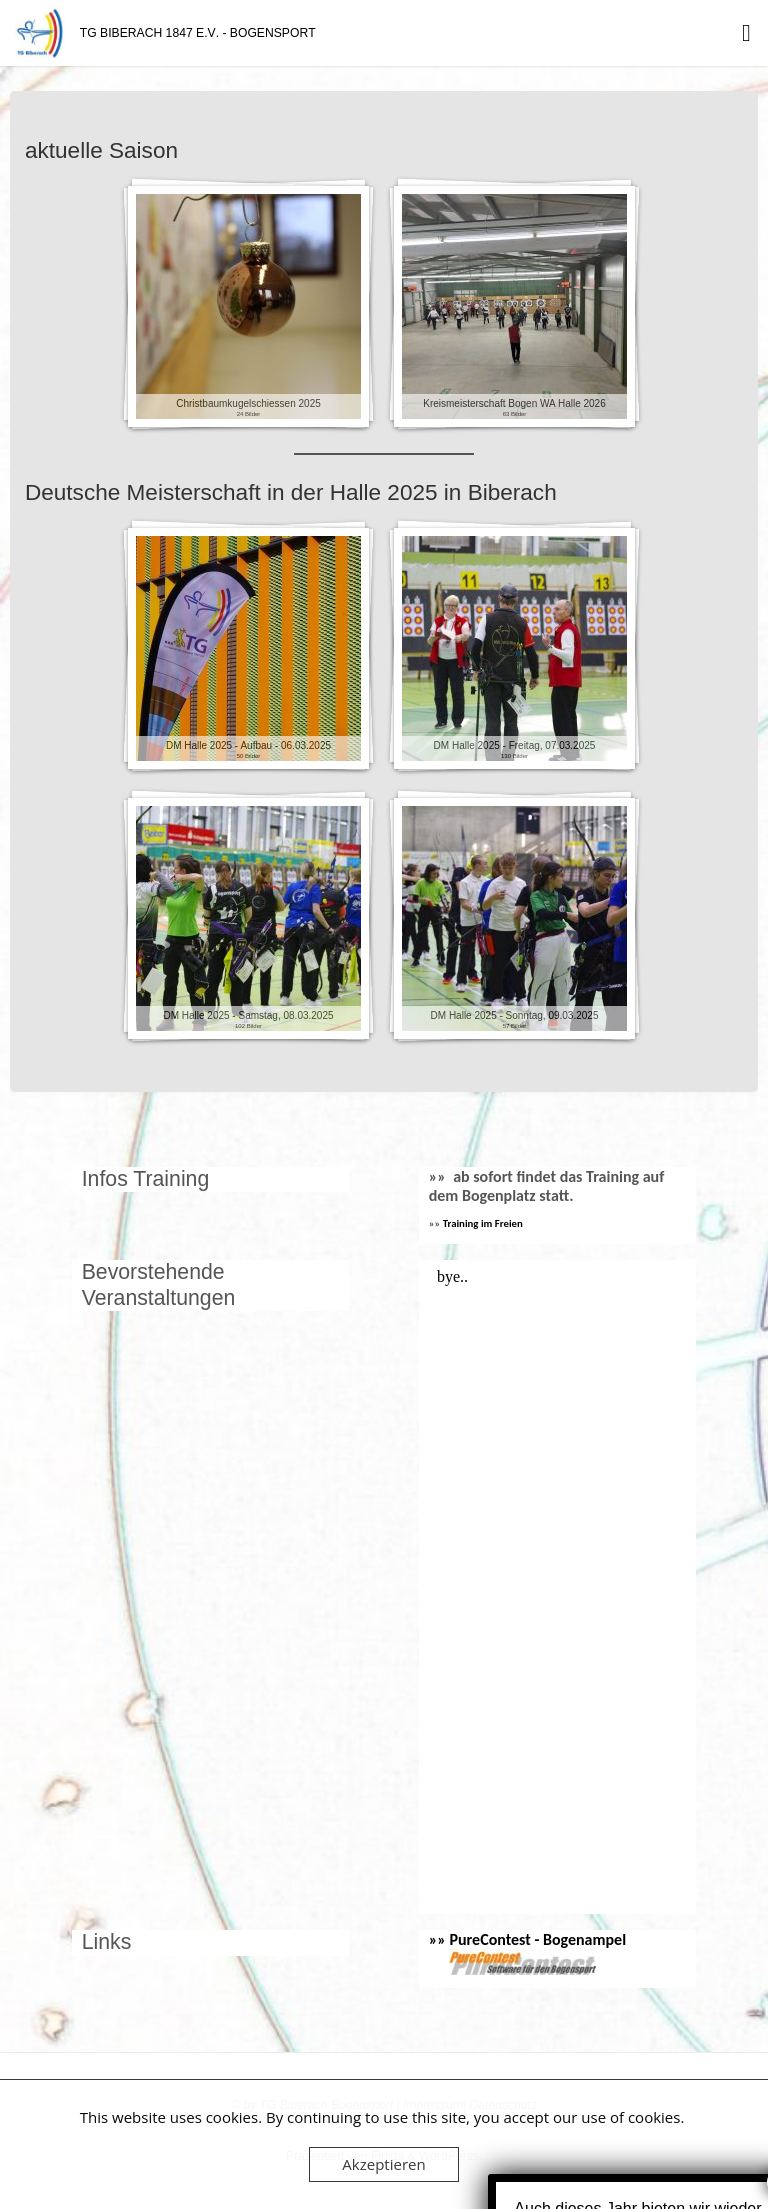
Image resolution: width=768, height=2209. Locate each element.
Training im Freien (483, 1223)
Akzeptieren (383, 2164)
